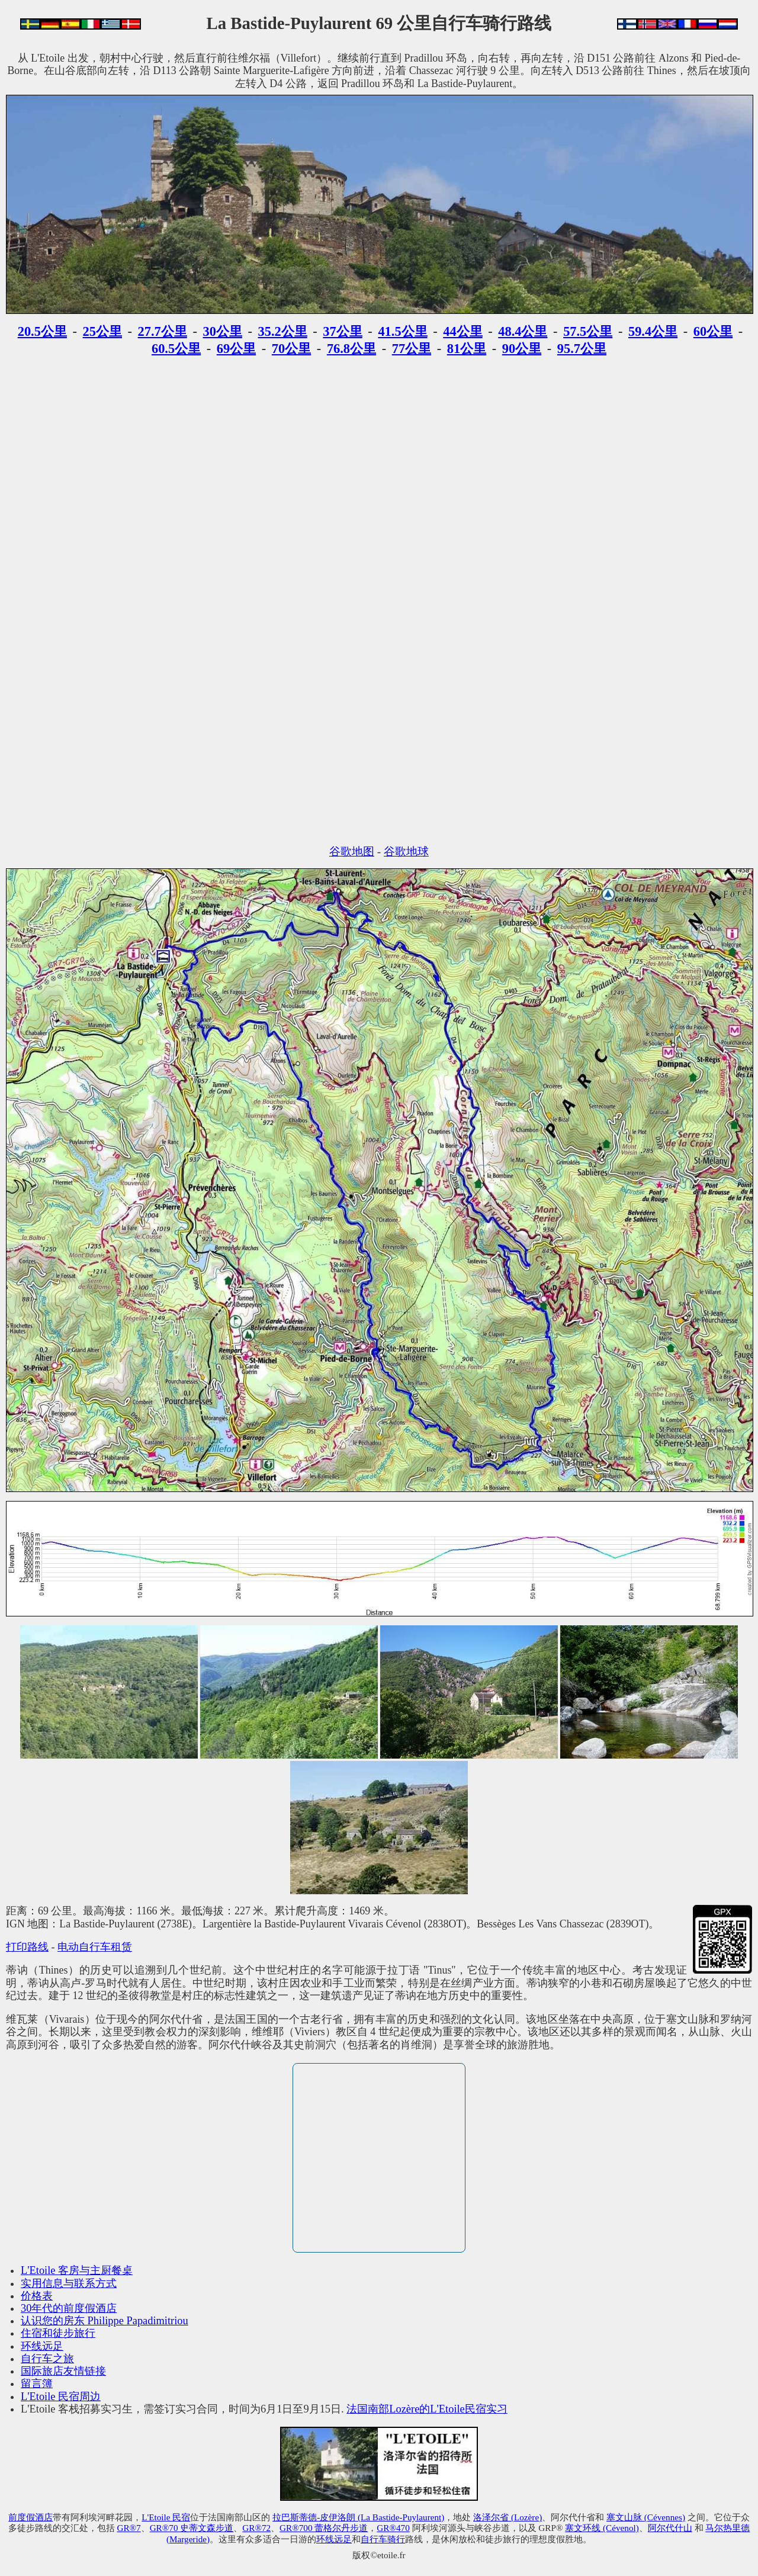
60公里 (713, 331)
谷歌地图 (351, 851)
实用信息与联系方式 (69, 2283)
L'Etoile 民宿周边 (61, 2396)
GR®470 (393, 2528)
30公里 (222, 331)
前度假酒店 (30, 2517)
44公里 (462, 331)
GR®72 (256, 2528)
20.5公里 (42, 331)
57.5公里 (587, 331)
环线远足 (42, 2346)
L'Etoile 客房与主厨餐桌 (77, 2270)
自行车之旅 (47, 2359)
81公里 (466, 348)
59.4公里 (652, 331)
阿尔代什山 (670, 2528)
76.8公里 (351, 348)
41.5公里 (402, 331)
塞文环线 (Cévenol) (602, 2528)
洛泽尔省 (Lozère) (507, 2517)
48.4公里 (522, 331)
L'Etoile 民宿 (166, 2517)
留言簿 (37, 2383)
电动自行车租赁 (94, 1947)
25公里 (102, 331)
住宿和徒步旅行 (58, 2333)
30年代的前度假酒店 (69, 2308)
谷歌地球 (406, 851)
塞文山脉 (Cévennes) (645, 2517)
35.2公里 (282, 331)
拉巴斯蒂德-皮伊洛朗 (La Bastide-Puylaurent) (358, 2517)
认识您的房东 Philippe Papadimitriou (104, 2321)
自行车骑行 (383, 2539)
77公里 (411, 348)
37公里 (342, 331)
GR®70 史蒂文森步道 (192, 2528)
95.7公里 (581, 348)
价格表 (37, 2296)
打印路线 (27, 1947)
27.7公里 (162, 331)
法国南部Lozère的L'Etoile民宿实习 (427, 2409)
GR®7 (128, 2528)
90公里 (521, 348)
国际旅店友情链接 (63, 2371)
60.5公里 (176, 348)
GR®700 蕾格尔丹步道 (324, 2528)
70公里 (291, 348)
